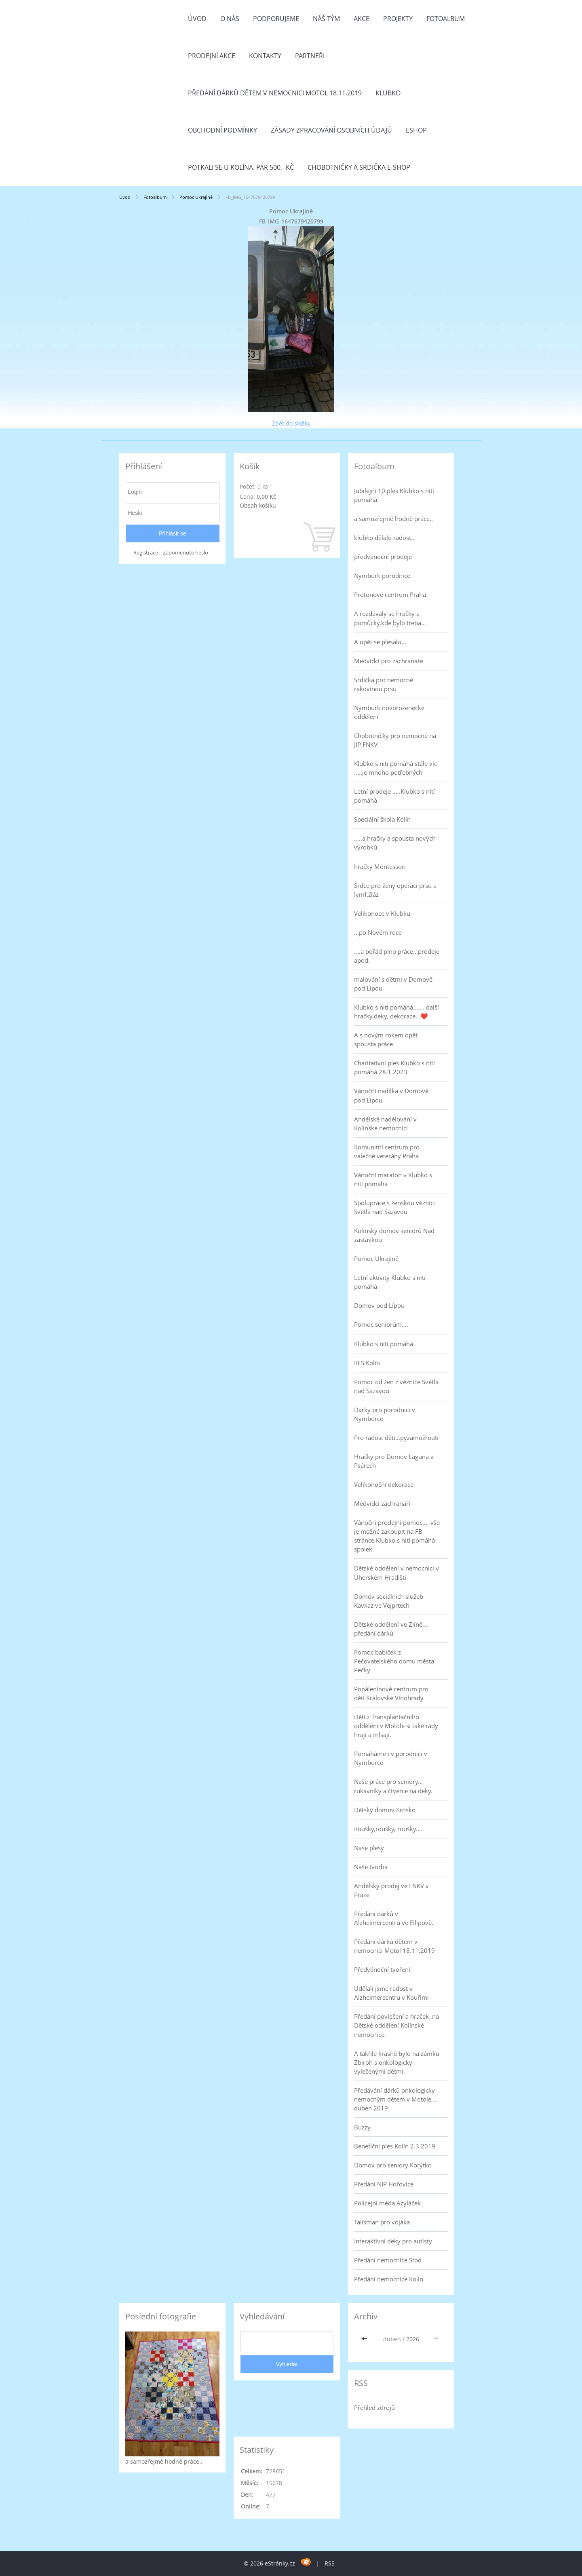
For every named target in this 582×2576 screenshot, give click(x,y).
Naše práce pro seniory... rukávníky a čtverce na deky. (393, 1785)
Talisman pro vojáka (382, 2222)
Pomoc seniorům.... (381, 1324)
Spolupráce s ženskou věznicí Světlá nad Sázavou (394, 1207)
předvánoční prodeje (383, 556)
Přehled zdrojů (374, 2407)
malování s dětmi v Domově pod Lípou (393, 983)
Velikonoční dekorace (383, 1484)
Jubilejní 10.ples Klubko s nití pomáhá (394, 495)
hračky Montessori (380, 866)
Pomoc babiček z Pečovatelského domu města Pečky (394, 1661)
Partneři (310, 55)
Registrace (145, 552)
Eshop (416, 130)
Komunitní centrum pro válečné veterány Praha (387, 1151)
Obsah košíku (258, 505)
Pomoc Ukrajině (196, 197)
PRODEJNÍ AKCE (211, 55)
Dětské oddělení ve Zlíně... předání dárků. (390, 1628)
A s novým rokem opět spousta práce (386, 1039)
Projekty (398, 18)
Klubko (388, 93)
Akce (361, 18)
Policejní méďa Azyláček (387, 2203)
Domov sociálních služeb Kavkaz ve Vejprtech (388, 1600)
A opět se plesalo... (380, 642)
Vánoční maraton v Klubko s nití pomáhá (393, 1179)
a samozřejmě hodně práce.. (393, 518)
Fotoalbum (445, 18)
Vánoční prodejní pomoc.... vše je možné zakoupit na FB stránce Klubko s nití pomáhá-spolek (397, 1535)
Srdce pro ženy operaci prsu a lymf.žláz (395, 889)
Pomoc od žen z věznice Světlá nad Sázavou (396, 1386)
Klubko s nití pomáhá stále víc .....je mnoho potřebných (395, 767)
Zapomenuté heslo (185, 552)
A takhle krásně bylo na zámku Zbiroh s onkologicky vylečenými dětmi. (396, 2062)
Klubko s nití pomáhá (383, 1344)
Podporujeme (276, 18)
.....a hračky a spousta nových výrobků (395, 842)
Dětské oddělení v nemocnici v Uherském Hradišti (396, 1572)
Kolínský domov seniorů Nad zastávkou (394, 1235)
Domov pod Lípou (379, 1305)
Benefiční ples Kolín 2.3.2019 (394, 2146)
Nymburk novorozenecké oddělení (389, 712)
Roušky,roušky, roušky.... (388, 1829)
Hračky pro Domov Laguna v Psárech (394, 1460)
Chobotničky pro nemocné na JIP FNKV (395, 739)
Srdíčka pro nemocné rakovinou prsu (383, 684)
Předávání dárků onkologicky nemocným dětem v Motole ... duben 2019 (396, 2099)
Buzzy (362, 2127)
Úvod (197, 18)
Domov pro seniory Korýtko (393, 2165)
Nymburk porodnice (382, 575)
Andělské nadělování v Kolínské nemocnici (385, 1123)
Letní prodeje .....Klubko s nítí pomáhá (394, 795)
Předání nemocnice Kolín (388, 2279)
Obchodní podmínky (222, 130)
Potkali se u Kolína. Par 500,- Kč (241, 167)
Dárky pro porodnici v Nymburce (384, 1414)
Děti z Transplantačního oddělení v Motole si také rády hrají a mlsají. (396, 1726)
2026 (412, 2339)
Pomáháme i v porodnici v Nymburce (390, 1758)
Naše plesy (369, 1848)
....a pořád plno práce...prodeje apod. (396, 955)
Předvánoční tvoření (382, 1969)
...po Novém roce (378, 932)
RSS (330, 2563)
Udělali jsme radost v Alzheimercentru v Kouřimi (391, 1992)
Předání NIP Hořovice (383, 2184)
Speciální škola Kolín (382, 819)
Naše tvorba (371, 1867)
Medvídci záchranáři (382, 1503)
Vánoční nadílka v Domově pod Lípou (391, 1095)
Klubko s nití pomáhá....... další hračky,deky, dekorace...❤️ (396, 1011)
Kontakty (265, 55)
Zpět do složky (291, 423)
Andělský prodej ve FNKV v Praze (391, 1890)
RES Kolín (367, 1363)
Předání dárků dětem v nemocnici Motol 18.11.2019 (275, 93)
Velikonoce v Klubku (382, 913)
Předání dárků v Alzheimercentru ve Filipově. (393, 1918)
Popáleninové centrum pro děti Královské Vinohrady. (391, 1693)
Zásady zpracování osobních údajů (331, 130)
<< (365, 2339)
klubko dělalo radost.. (384, 537)
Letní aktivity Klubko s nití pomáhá (390, 1281)
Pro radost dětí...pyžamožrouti (396, 1437)
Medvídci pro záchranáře (388, 661)
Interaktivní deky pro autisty (393, 2241)
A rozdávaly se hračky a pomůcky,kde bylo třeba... (390, 617)
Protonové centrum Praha (390, 594)
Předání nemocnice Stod (388, 2260)
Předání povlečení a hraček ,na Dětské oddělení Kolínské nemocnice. (396, 2025)
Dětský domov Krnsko (384, 1810)
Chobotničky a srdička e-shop (359, 167)
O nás (229, 18)
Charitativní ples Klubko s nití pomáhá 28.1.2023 (394, 1067)
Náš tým (326, 18)
